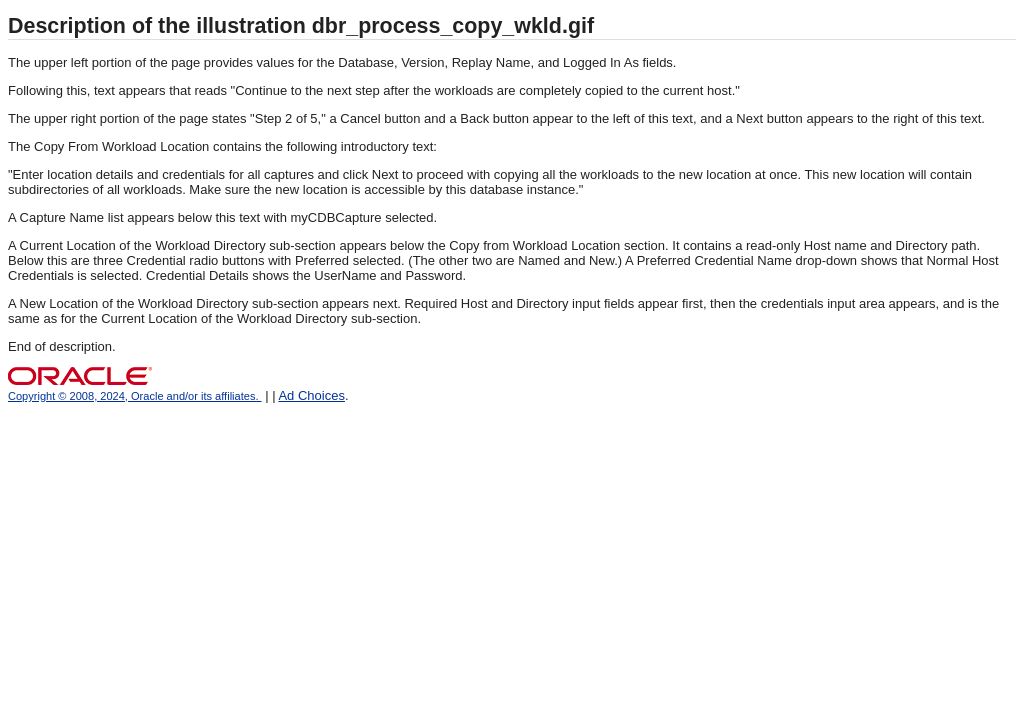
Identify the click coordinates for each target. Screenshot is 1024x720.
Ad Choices (311, 395)
